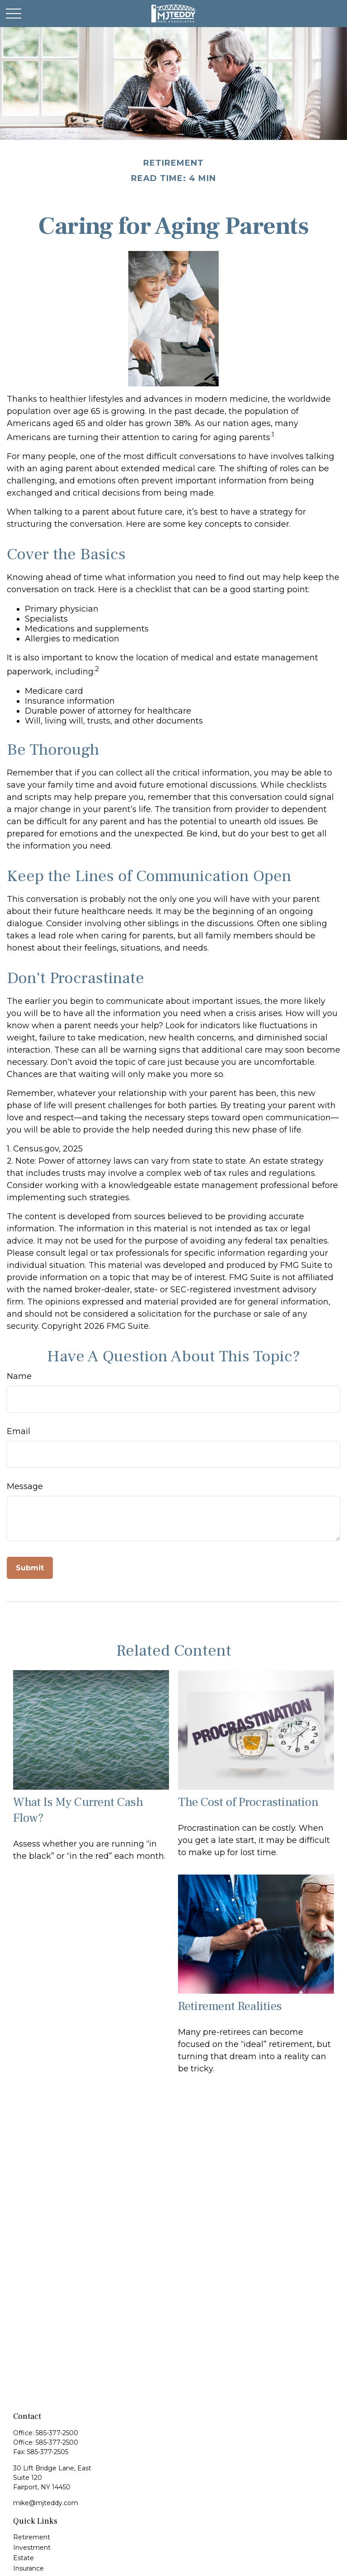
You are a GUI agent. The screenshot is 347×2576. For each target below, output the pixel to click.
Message (25, 1486)
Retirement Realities (230, 2006)
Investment (32, 2548)
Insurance (28, 2568)
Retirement (31, 2537)
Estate (23, 2558)
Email (18, 1431)
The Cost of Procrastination (248, 1802)
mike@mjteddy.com (45, 2503)
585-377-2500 (57, 2433)
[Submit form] (30, 1568)
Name (19, 1376)
